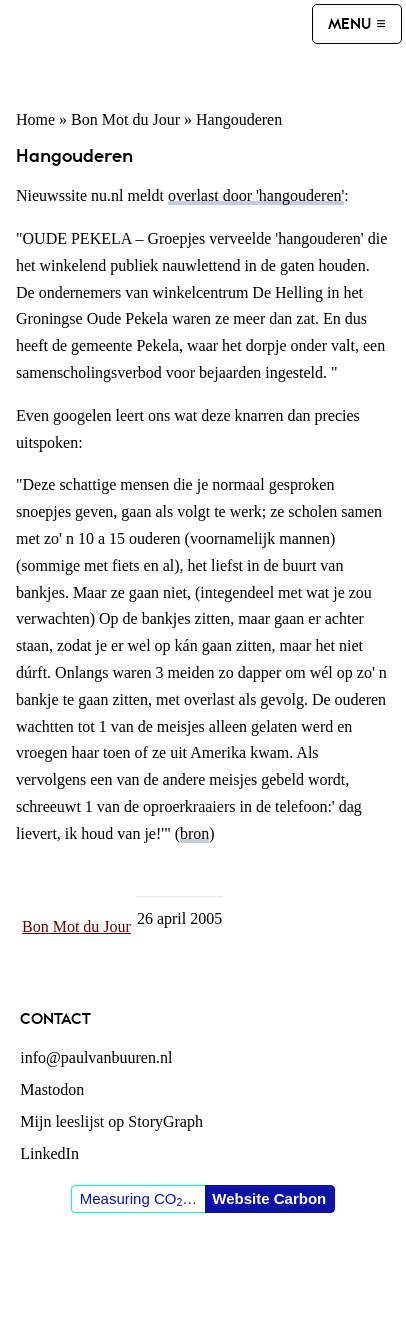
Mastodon (52, 1089)
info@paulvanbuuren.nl (96, 1057)
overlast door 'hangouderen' (256, 195)
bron (194, 833)
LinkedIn (49, 1153)
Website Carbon (269, 1198)
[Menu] (357, 24)
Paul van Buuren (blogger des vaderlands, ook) (158, 46)
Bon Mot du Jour (125, 119)
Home (35, 119)
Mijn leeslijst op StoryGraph (111, 1121)
